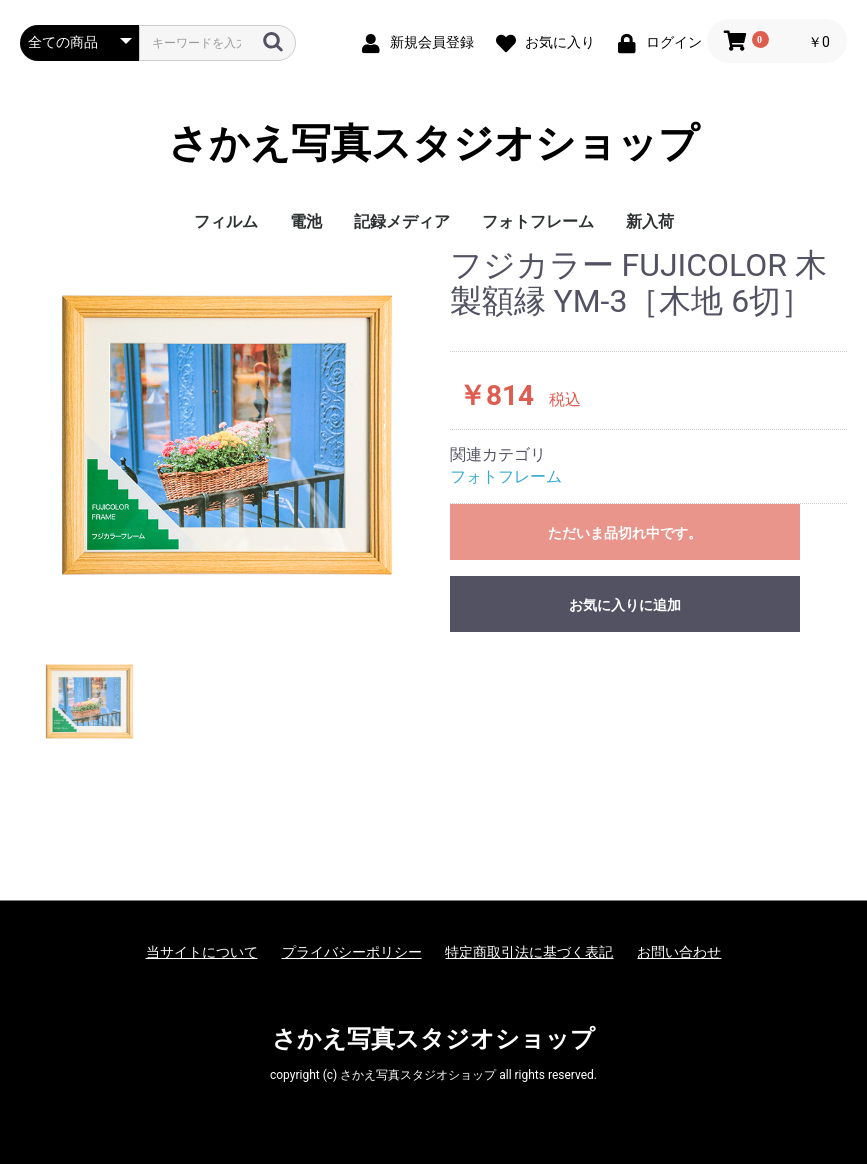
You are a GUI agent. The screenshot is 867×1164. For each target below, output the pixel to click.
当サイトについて (202, 952)
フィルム (226, 221)
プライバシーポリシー (352, 952)
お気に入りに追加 (625, 605)
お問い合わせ (679, 952)
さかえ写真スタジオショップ (433, 144)
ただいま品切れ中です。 (625, 533)
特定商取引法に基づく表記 (529, 952)
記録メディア (402, 221)
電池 (306, 221)
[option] (227, 435)
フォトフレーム (538, 221)
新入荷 (650, 221)
